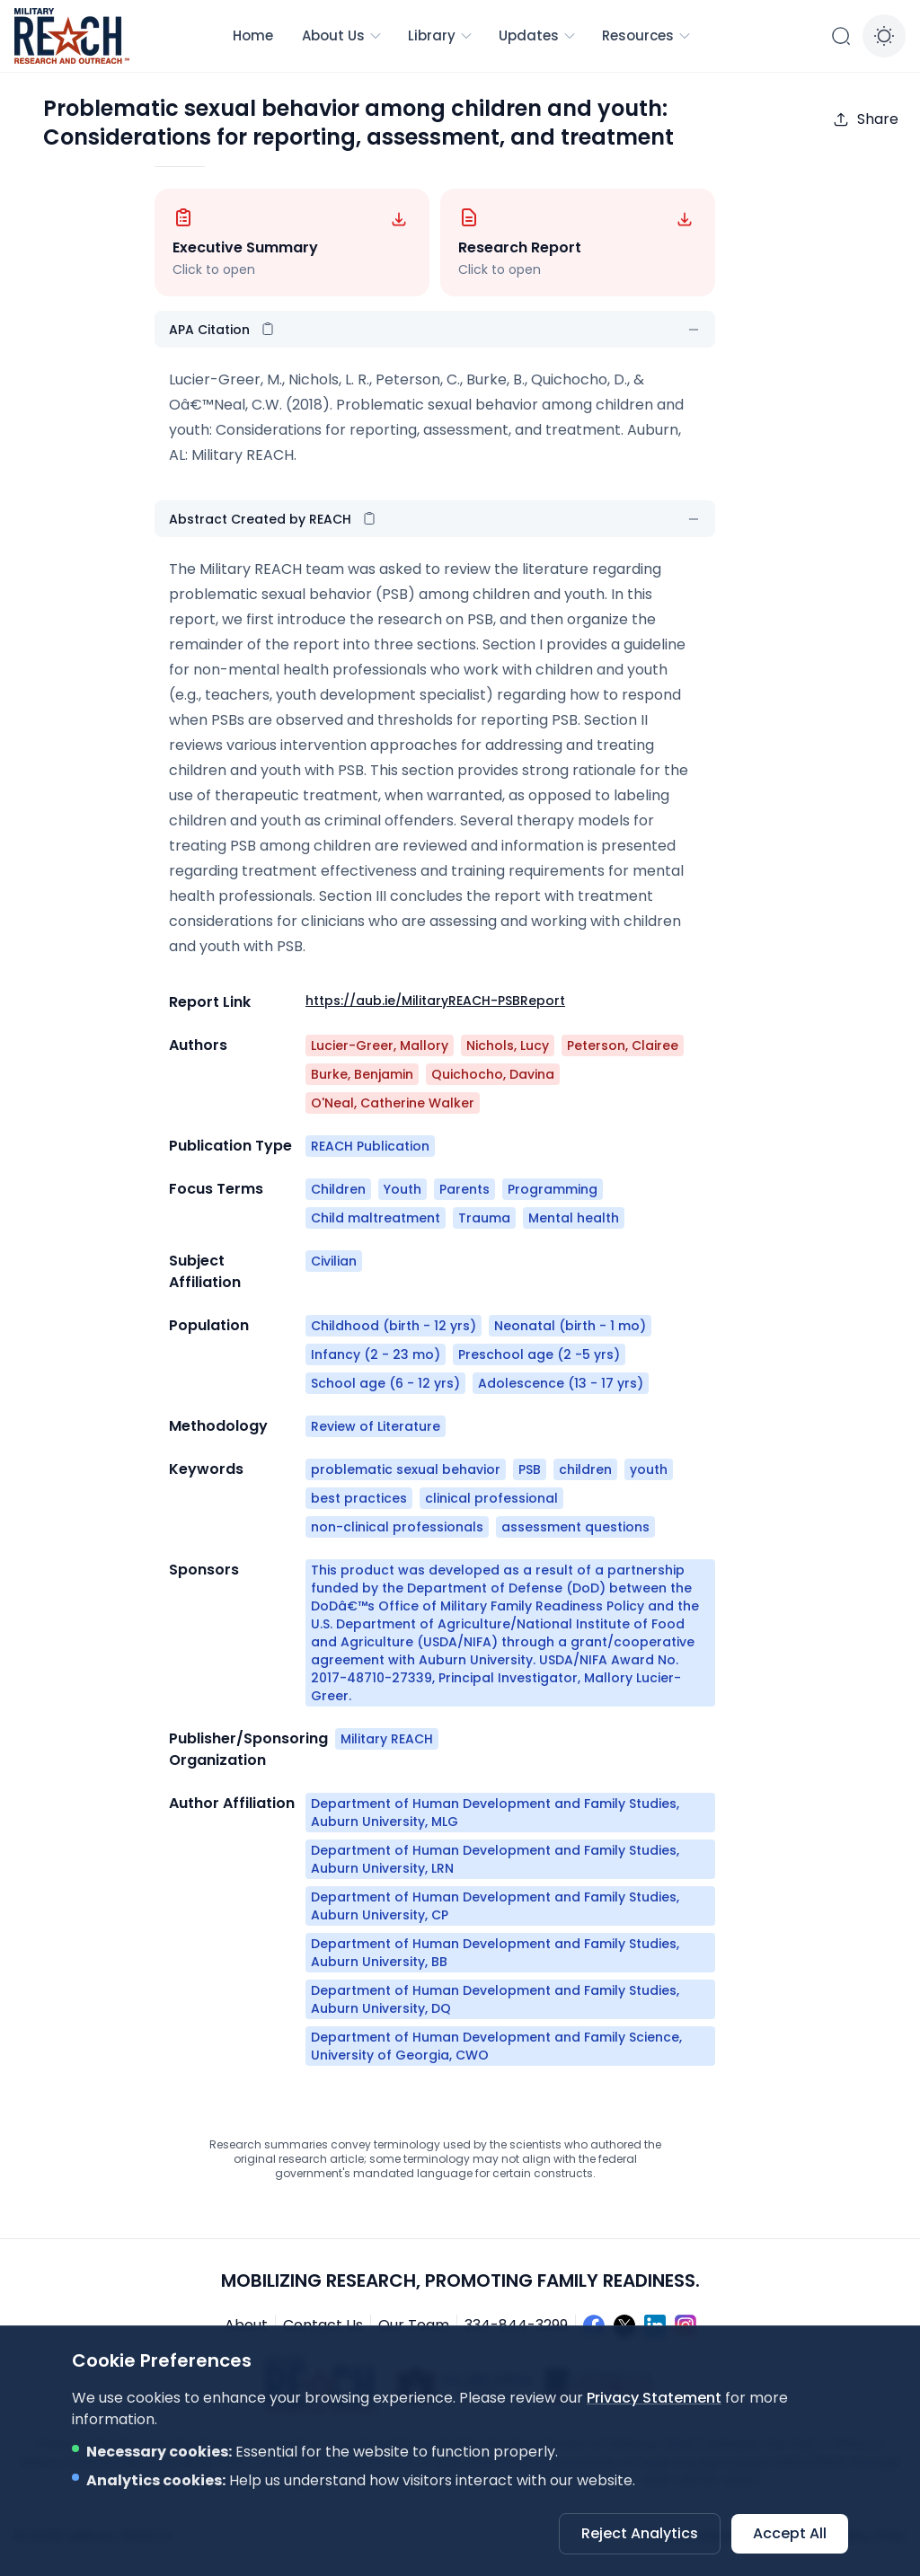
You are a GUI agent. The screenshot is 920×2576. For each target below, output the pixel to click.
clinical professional (491, 1498)
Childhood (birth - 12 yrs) (393, 1326)
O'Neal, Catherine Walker (392, 1103)
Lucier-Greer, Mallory (379, 1045)
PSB (529, 1469)
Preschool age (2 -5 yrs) (539, 1354)
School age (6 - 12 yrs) (385, 1383)
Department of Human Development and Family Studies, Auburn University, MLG (495, 1813)
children (585, 1469)
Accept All (790, 2533)
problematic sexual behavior (405, 1469)
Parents (464, 1189)
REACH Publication (370, 1146)
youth (649, 1469)
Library (440, 35)
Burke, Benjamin (362, 1074)
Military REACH (387, 1739)
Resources (647, 35)
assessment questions (575, 1527)
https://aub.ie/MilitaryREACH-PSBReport (435, 1001)
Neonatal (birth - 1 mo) (570, 1326)
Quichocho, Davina (492, 1074)
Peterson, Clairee (622, 1045)
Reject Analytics (639, 2533)
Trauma (484, 1218)
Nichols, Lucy (507, 1045)
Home (253, 35)
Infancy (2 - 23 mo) (375, 1354)
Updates (538, 35)
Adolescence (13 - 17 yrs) (560, 1383)
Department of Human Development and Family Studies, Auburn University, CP (495, 1906)
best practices (359, 1498)
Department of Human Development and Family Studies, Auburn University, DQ (495, 1999)
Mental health (573, 1218)
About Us (342, 35)
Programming (552, 1189)
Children (338, 1189)
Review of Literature (375, 1426)
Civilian (334, 1261)
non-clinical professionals (397, 1527)
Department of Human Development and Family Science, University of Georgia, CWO (496, 2046)
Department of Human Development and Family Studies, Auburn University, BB (495, 1953)
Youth (402, 1189)
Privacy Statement (654, 2397)
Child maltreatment (375, 1218)
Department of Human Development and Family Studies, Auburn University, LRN (495, 1859)
